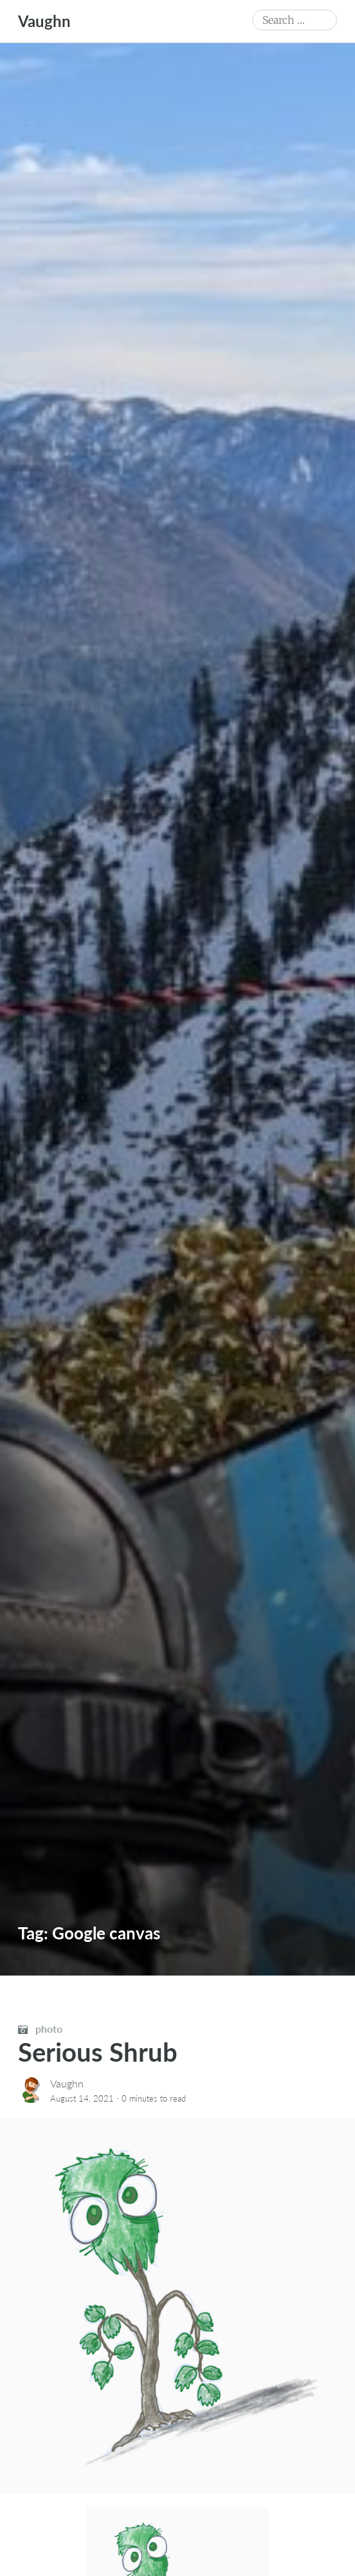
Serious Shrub (98, 2052)
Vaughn (44, 21)
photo (40, 2028)
